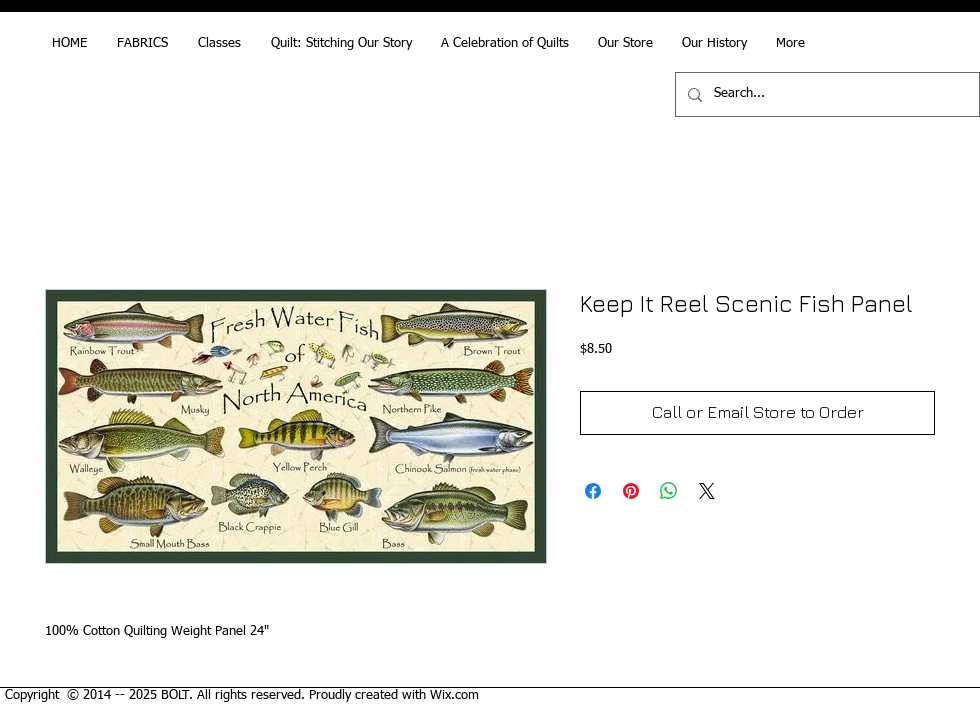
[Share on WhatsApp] (669, 491)
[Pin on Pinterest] (631, 491)
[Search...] (825, 94)
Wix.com (454, 695)
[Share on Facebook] (593, 491)
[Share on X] (707, 491)
